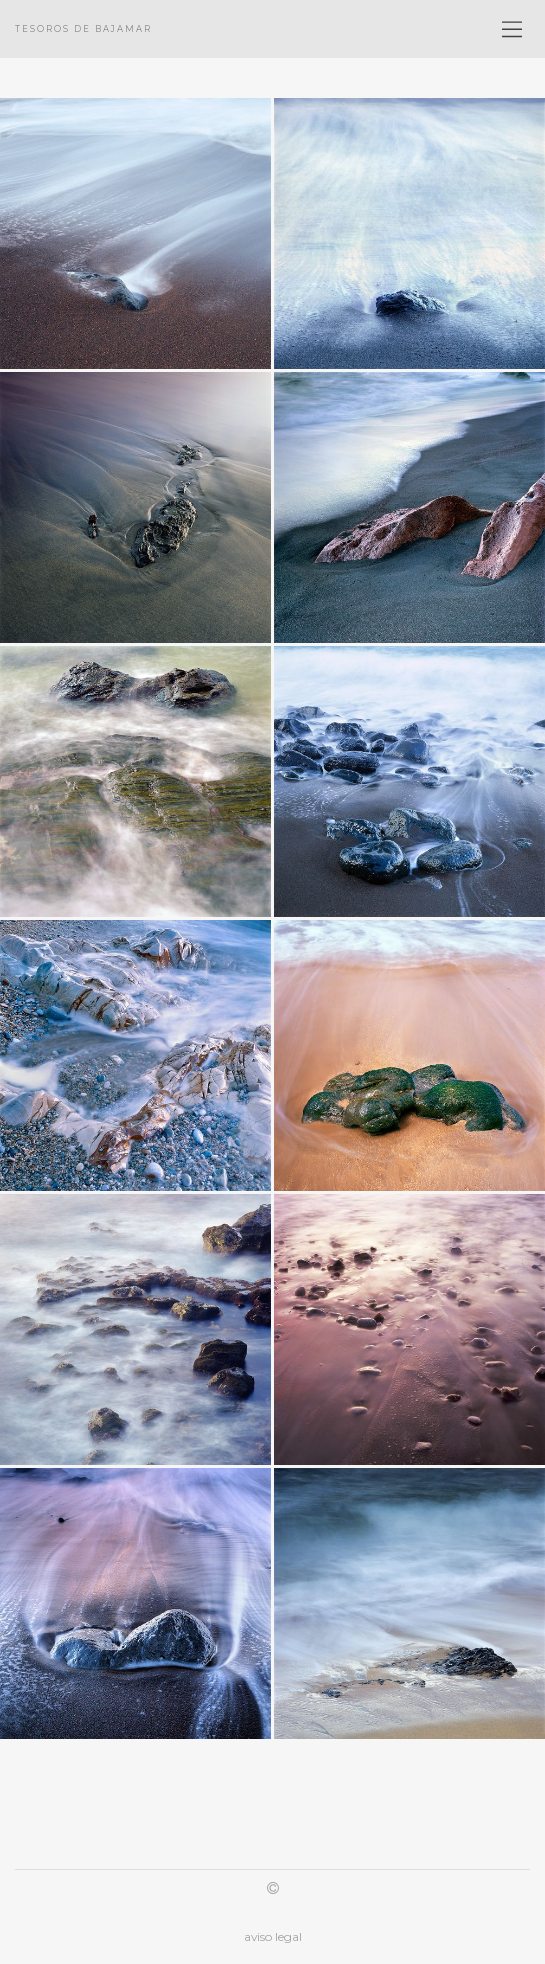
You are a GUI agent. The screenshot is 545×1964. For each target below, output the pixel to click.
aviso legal (273, 1936)
